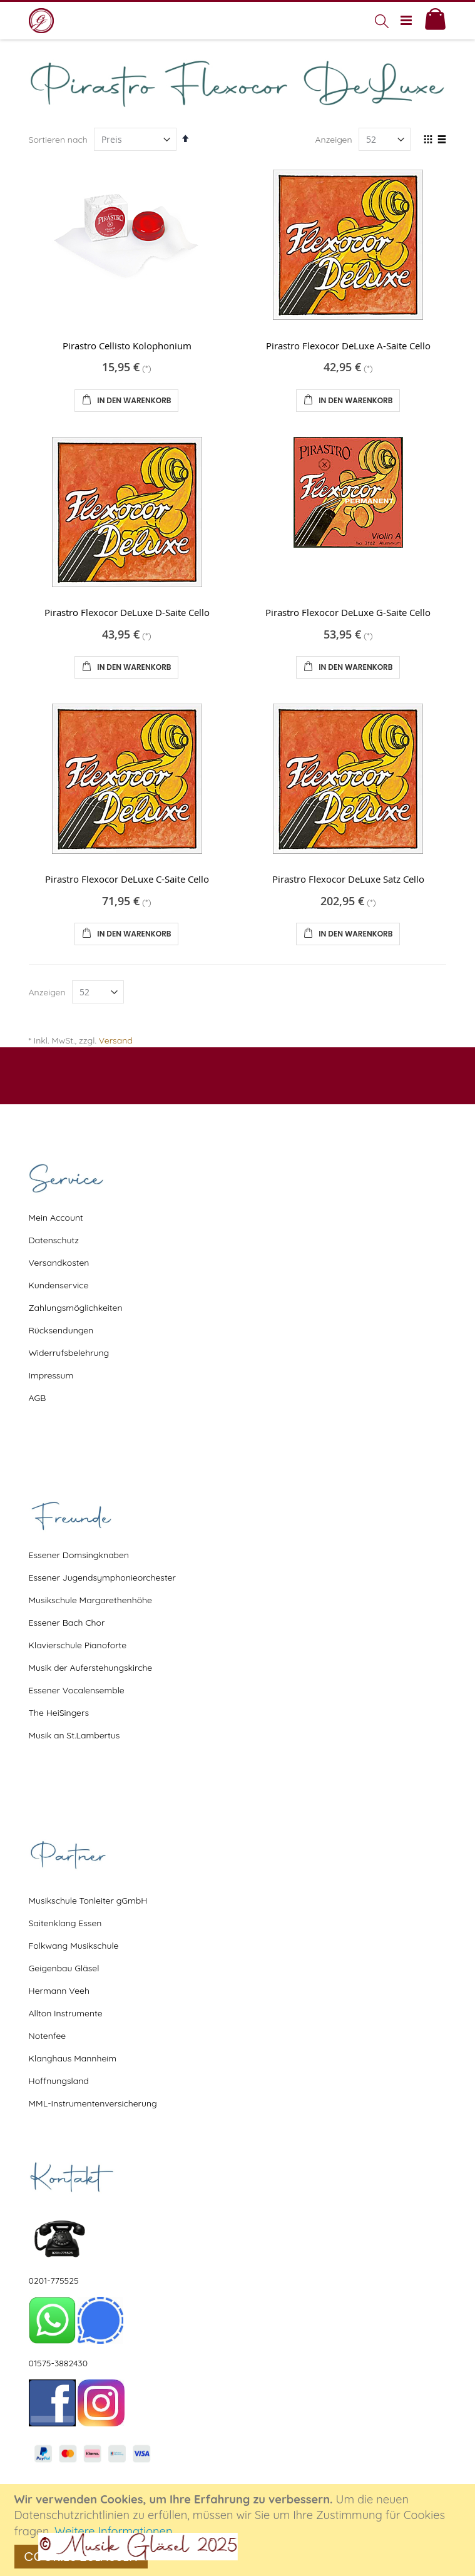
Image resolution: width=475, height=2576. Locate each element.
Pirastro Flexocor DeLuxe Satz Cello (348, 879)
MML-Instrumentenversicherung (93, 2103)
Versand (116, 1040)
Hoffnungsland (59, 2080)
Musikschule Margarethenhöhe (90, 1600)
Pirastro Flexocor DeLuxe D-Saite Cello (127, 612)
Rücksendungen (61, 1330)
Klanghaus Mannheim (73, 2058)
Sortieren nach (58, 139)
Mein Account (56, 1217)
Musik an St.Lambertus (74, 1735)
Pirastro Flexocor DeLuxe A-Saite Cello (348, 345)
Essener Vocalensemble (77, 1690)
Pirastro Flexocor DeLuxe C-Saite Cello (127, 879)
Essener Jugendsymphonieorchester (102, 1577)
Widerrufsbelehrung (69, 1352)
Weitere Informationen (113, 2531)
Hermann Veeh (59, 1990)
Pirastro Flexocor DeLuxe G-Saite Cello (348, 612)
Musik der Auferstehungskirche (91, 1667)
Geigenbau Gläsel (64, 1968)
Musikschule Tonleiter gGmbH (88, 1900)
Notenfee (47, 2035)
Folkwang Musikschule (74, 1945)
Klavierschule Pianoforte (78, 1645)
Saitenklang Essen (65, 1923)
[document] (239, 2529)
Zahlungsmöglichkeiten (76, 1307)
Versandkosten (59, 1262)
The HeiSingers (59, 1712)
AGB (37, 1397)
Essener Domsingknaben (79, 1555)
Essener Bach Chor (67, 1622)
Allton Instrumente (66, 2013)
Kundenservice (59, 1285)
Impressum (51, 1375)
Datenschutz (54, 1240)
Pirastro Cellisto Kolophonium (127, 345)
